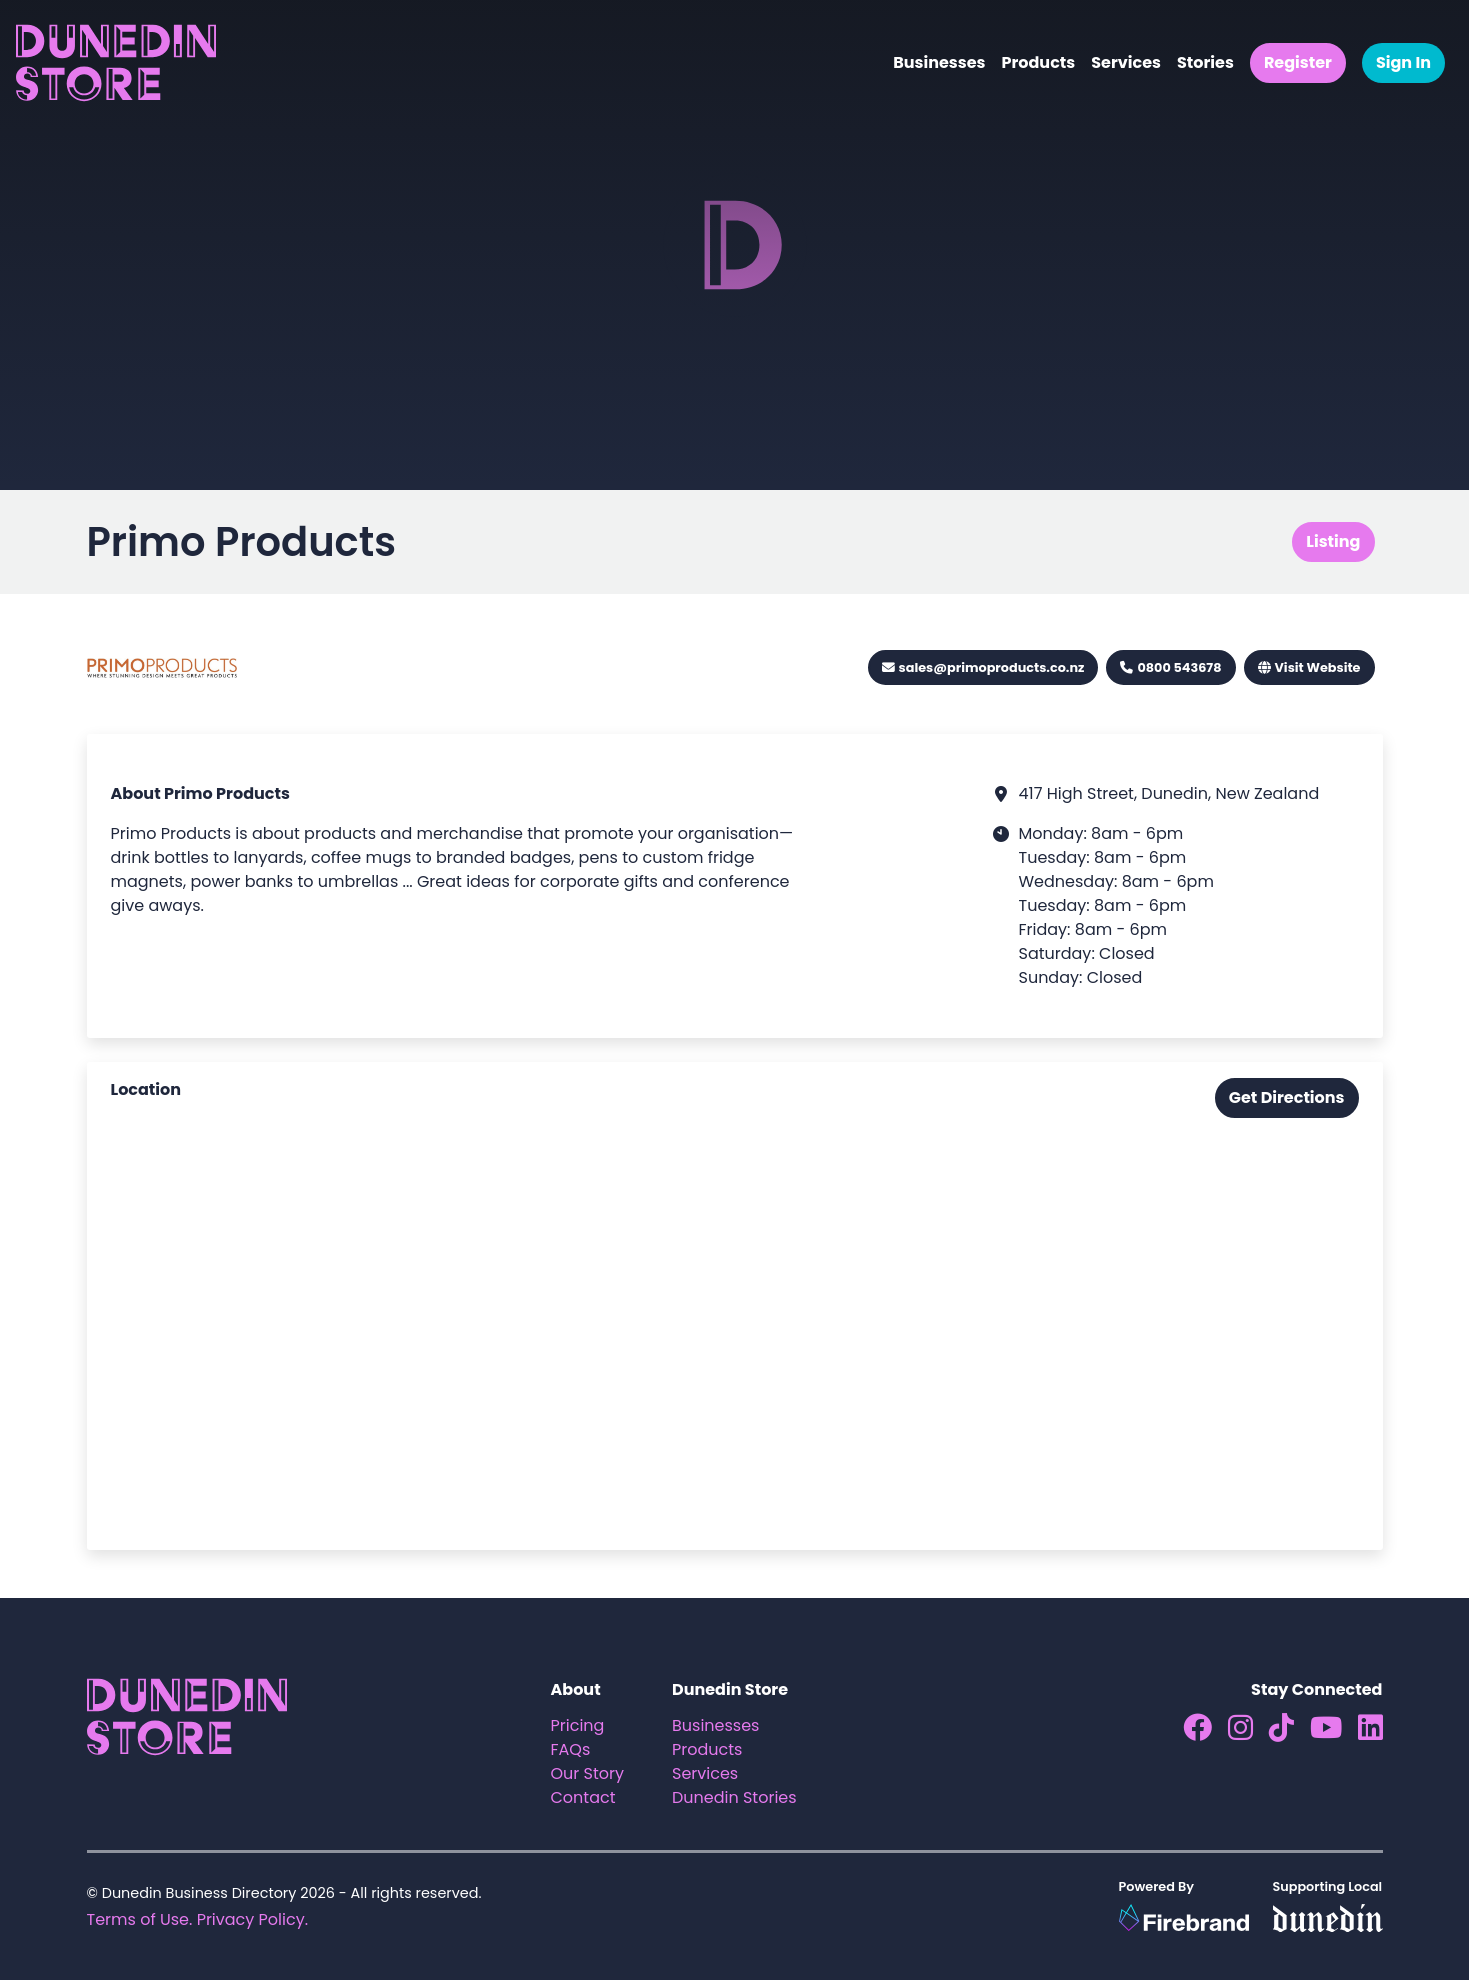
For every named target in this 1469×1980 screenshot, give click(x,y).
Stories (1205, 62)
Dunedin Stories (734, 1797)
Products (1038, 62)
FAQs (571, 1749)
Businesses (939, 62)
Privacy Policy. (252, 1919)
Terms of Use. (140, 1919)
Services (1126, 62)
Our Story (588, 1773)
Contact (583, 1797)
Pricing (578, 1725)
